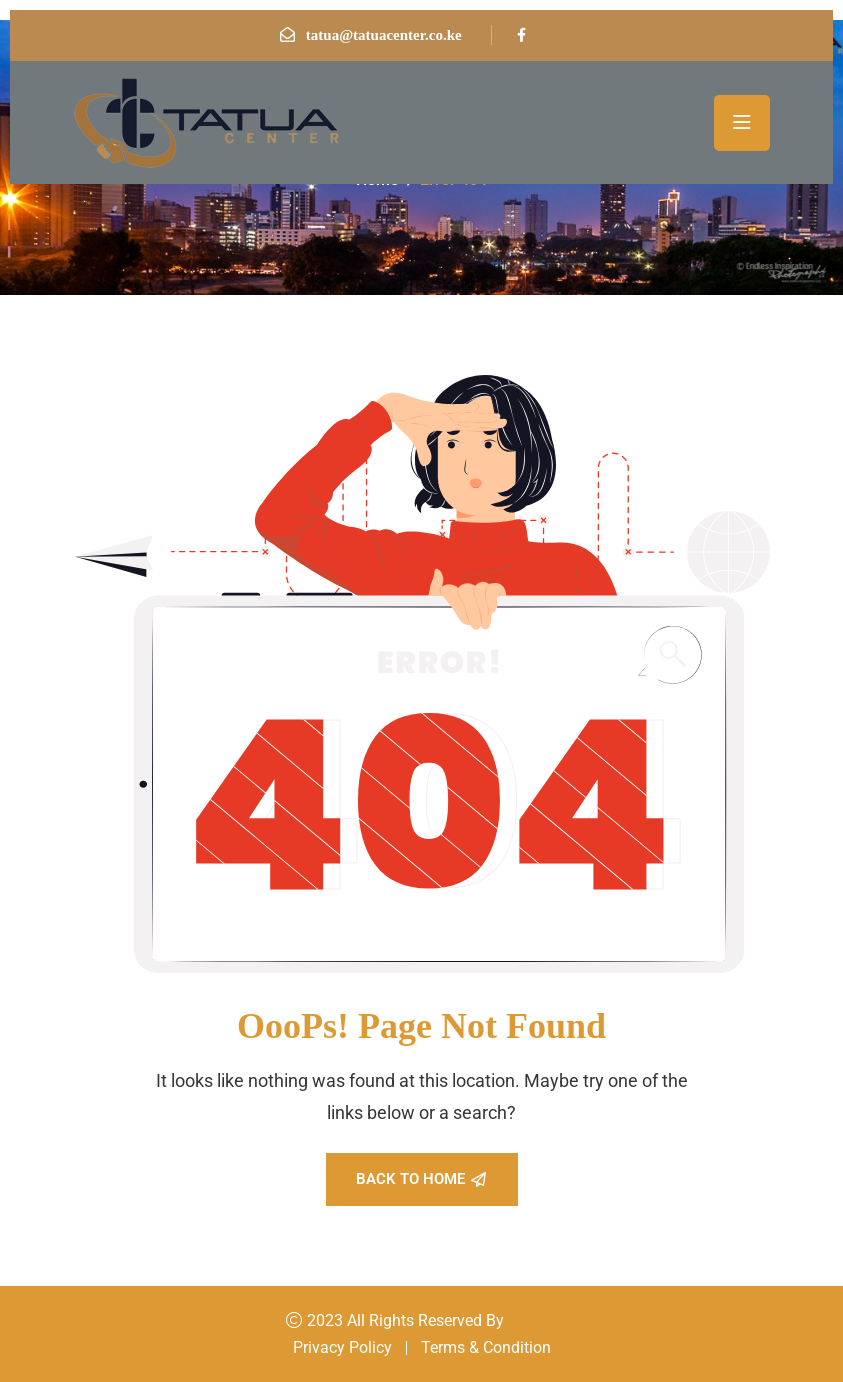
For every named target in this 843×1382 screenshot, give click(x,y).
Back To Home (421, 1179)
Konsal (532, 1320)
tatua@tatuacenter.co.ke (384, 35)
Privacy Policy (342, 1347)
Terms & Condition (486, 1347)
